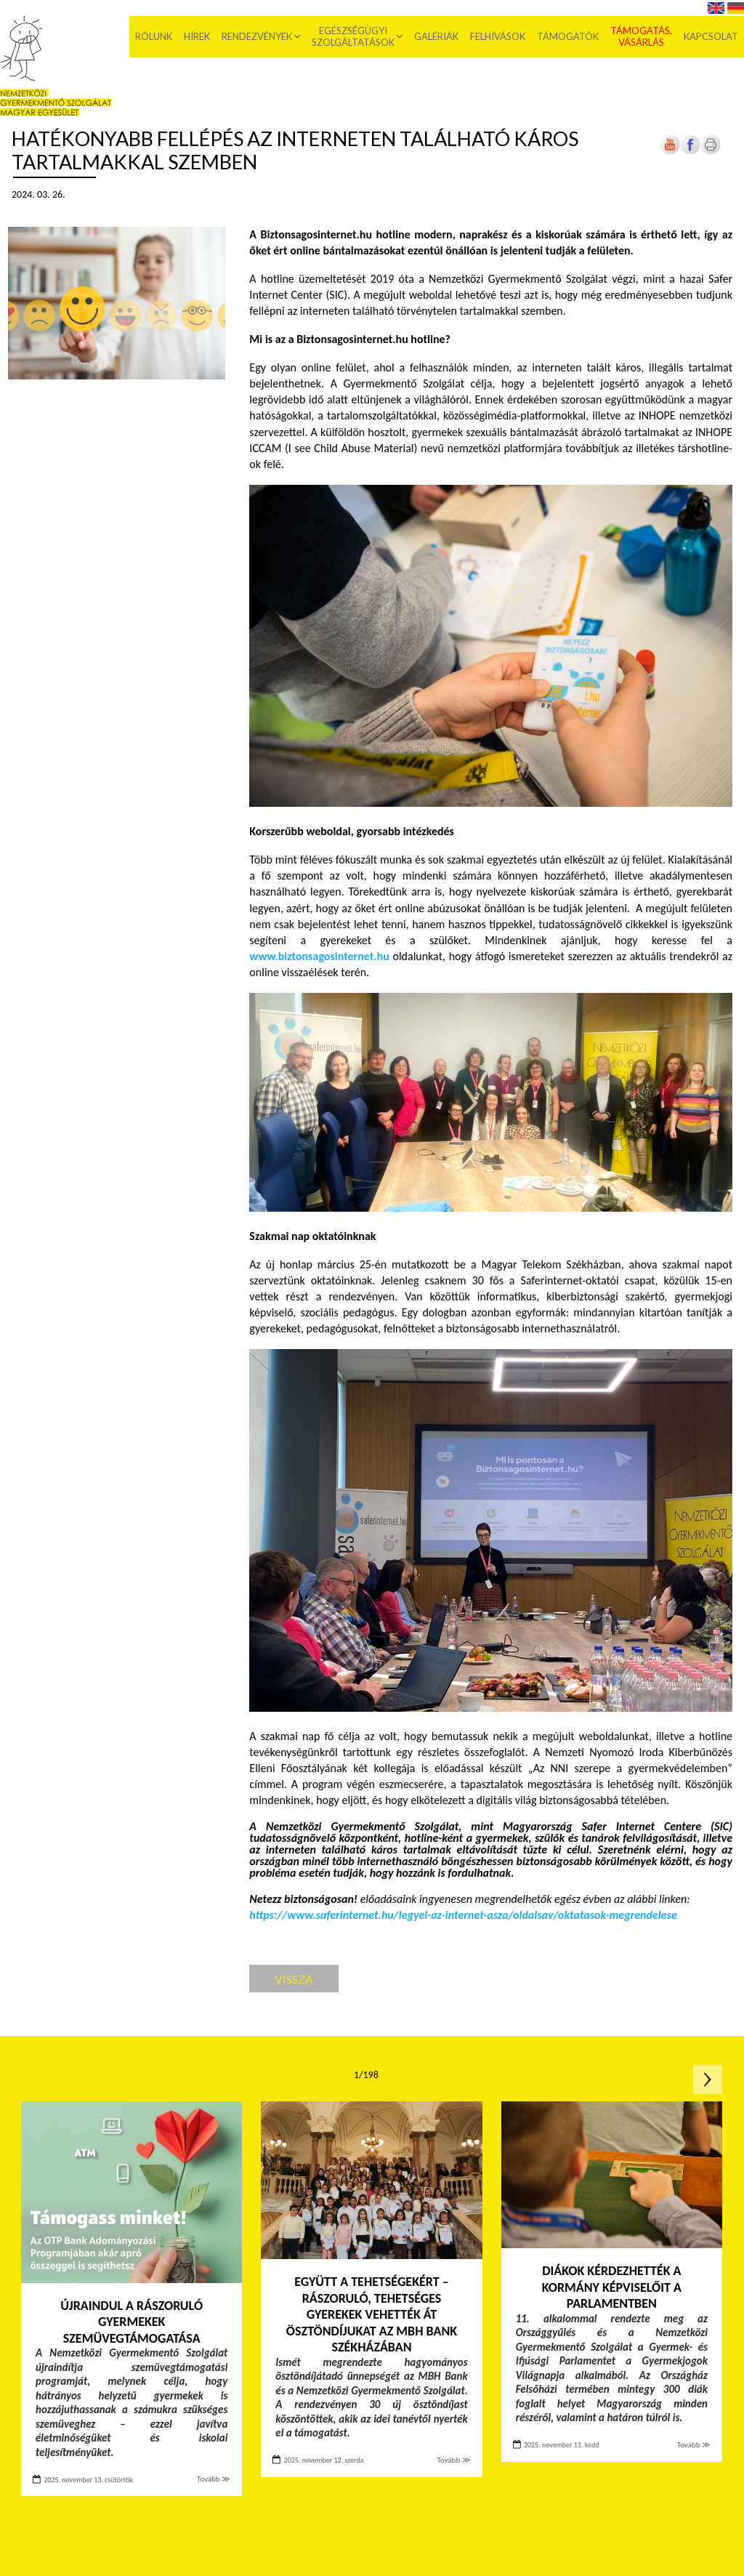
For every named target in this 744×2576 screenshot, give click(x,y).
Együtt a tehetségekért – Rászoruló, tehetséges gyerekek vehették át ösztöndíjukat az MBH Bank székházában (371, 2314)
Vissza (294, 1979)
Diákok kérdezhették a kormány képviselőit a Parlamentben (612, 2287)
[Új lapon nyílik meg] (690, 151)
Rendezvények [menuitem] (257, 36)
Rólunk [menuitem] (153, 36)
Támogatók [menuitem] (568, 36)
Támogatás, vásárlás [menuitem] (641, 36)
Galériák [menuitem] (436, 36)
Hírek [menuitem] (197, 36)
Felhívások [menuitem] (497, 36)
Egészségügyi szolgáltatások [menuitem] (353, 36)
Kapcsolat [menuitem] (711, 36)
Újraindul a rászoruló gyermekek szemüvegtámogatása (131, 2322)
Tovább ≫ (213, 2479)
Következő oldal (707, 2079)
